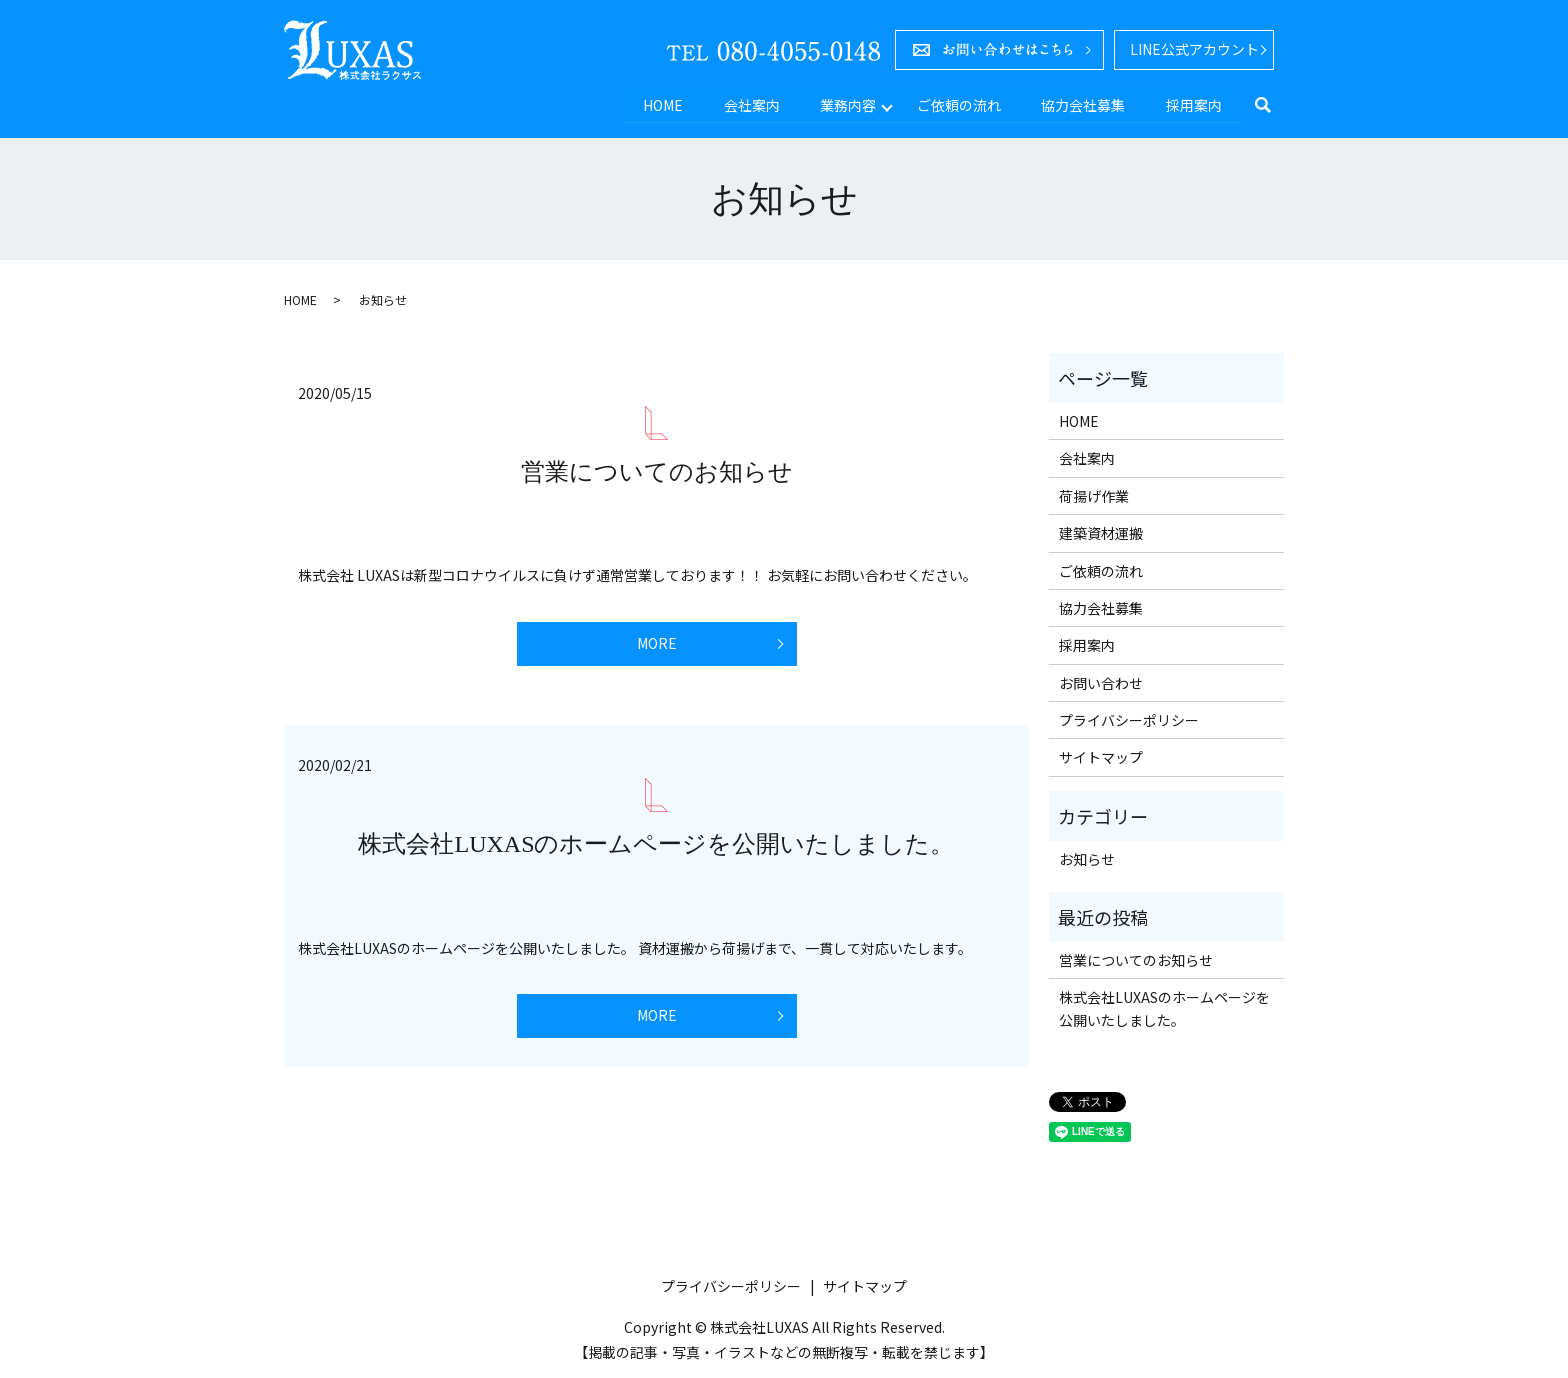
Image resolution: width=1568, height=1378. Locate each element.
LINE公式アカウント (1194, 49)
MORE (657, 642)
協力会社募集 (1081, 104)
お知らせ (1087, 858)
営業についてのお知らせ (657, 471)
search (1273, 105)
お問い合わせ (1101, 681)
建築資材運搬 (1101, 532)
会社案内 (745, 104)
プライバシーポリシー (1129, 719)
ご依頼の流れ (955, 104)
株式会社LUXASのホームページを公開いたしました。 (656, 843)
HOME (655, 104)
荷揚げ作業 (1094, 494)
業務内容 (843, 104)
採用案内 (1193, 104)
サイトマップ (1101, 756)
